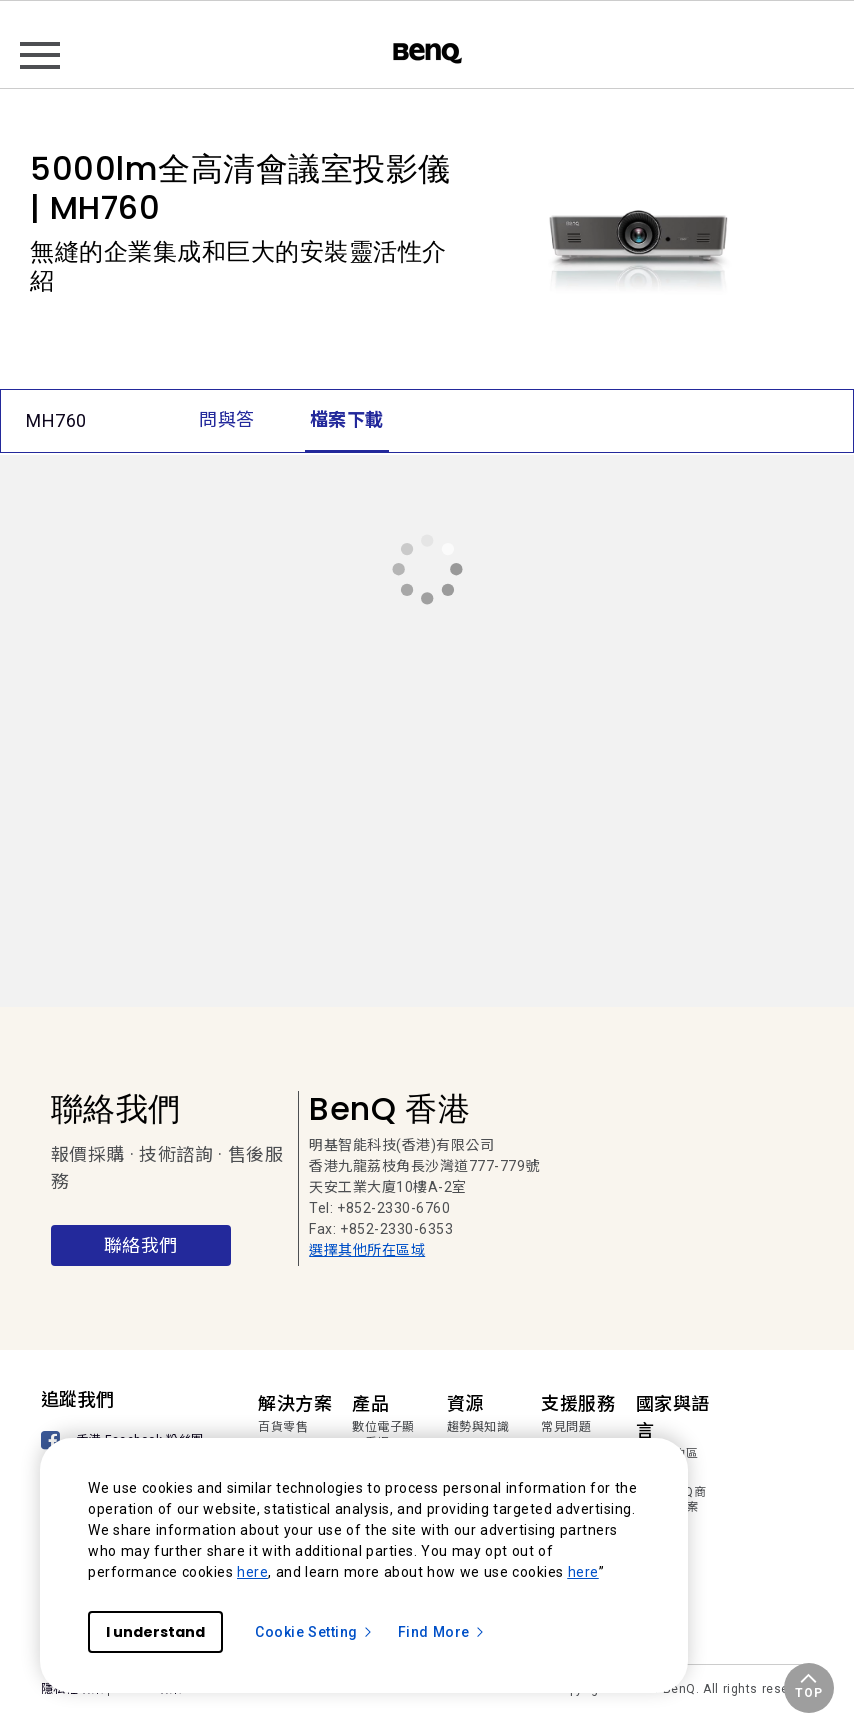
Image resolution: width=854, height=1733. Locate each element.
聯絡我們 (141, 1245)
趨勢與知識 (478, 1427)
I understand (155, 1632)
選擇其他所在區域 (367, 1250)
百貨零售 (283, 1427)
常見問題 (566, 1427)
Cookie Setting (314, 1632)
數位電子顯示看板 (383, 1435)
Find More (442, 1632)
